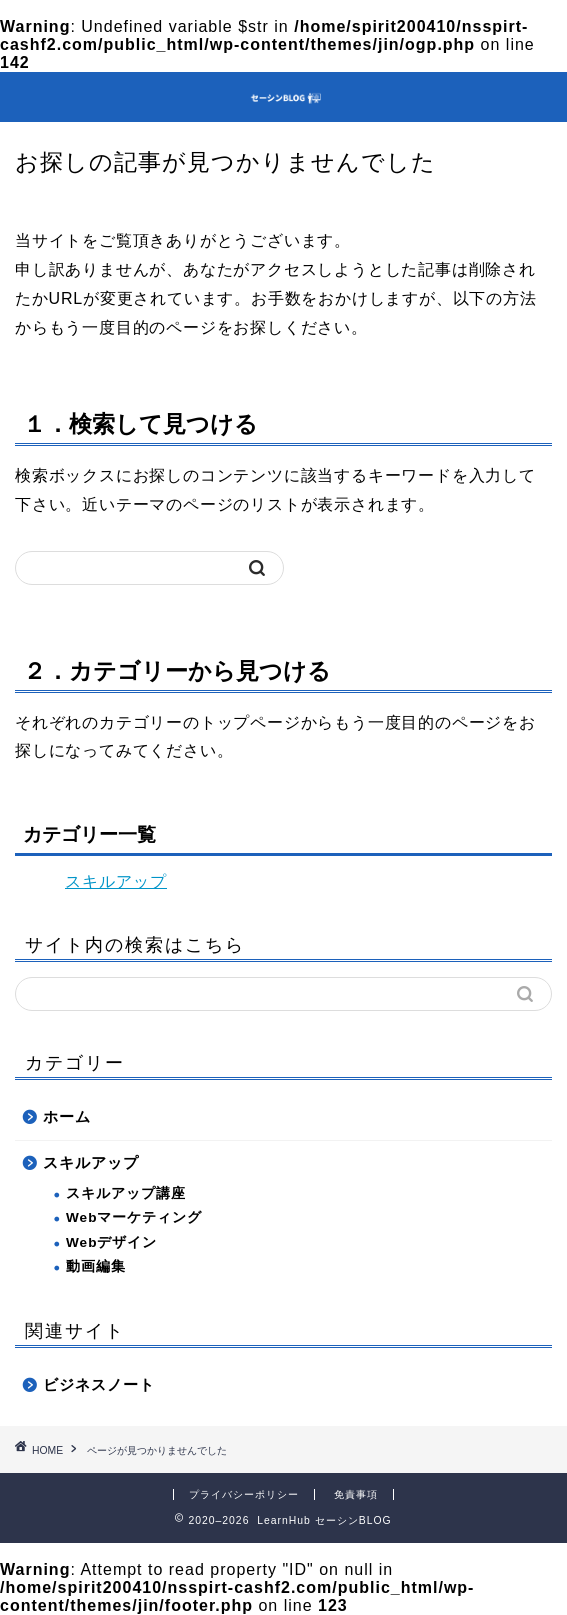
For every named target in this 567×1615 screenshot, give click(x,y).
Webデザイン (111, 1242)
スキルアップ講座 (126, 1193)
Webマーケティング (134, 1217)
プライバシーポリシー (244, 1494)
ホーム (67, 1116)
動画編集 (96, 1266)
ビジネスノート (99, 1384)
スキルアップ (116, 881)
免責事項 (356, 1494)
